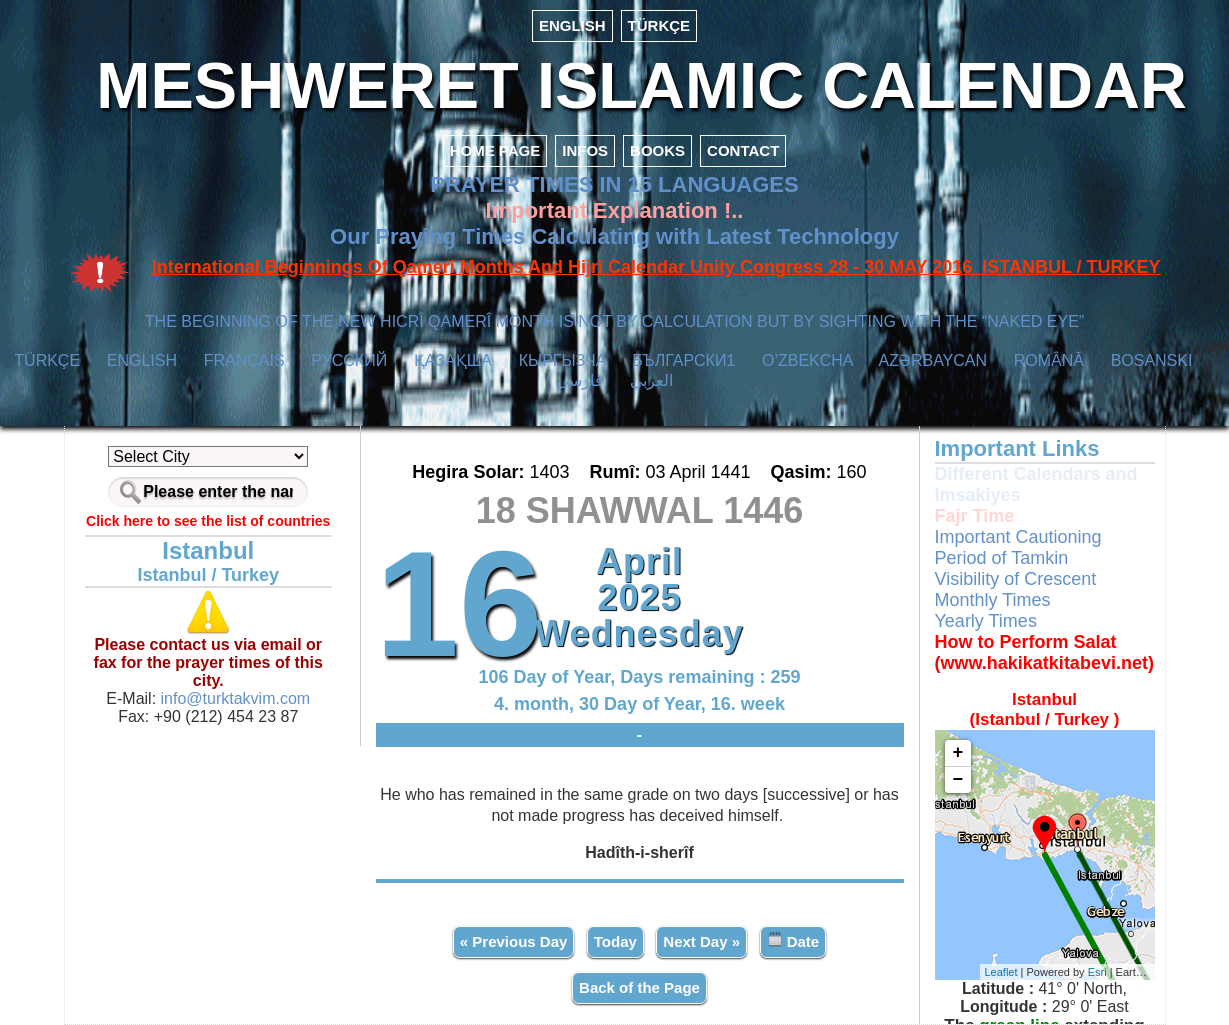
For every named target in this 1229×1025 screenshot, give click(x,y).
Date (793, 940)
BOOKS (657, 150)
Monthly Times (993, 600)
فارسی (579, 380)
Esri (1097, 972)
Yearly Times (986, 621)
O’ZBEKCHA (807, 360)
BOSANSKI (1152, 360)
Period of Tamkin (1002, 558)
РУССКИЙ (349, 360)
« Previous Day (514, 941)
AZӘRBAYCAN (932, 360)
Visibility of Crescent (1016, 579)
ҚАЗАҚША (453, 360)
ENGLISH (572, 25)
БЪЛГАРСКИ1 (683, 360)
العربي (651, 380)
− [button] (958, 780)
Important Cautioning (1018, 537)
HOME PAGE (495, 150)
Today (615, 941)
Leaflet (1001, 972)
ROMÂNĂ (1049, 360)
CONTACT (743, 150)
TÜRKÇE (659, 25)
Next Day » (701, 941)
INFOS (585, 150)
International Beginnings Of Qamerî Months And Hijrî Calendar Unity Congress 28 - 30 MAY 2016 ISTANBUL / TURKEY (656, 267)
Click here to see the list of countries (208, 521)
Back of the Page (639, 987)
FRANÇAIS (244, 360)
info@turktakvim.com (233, 698)
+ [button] (958, 753)
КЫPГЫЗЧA (562, 360)
